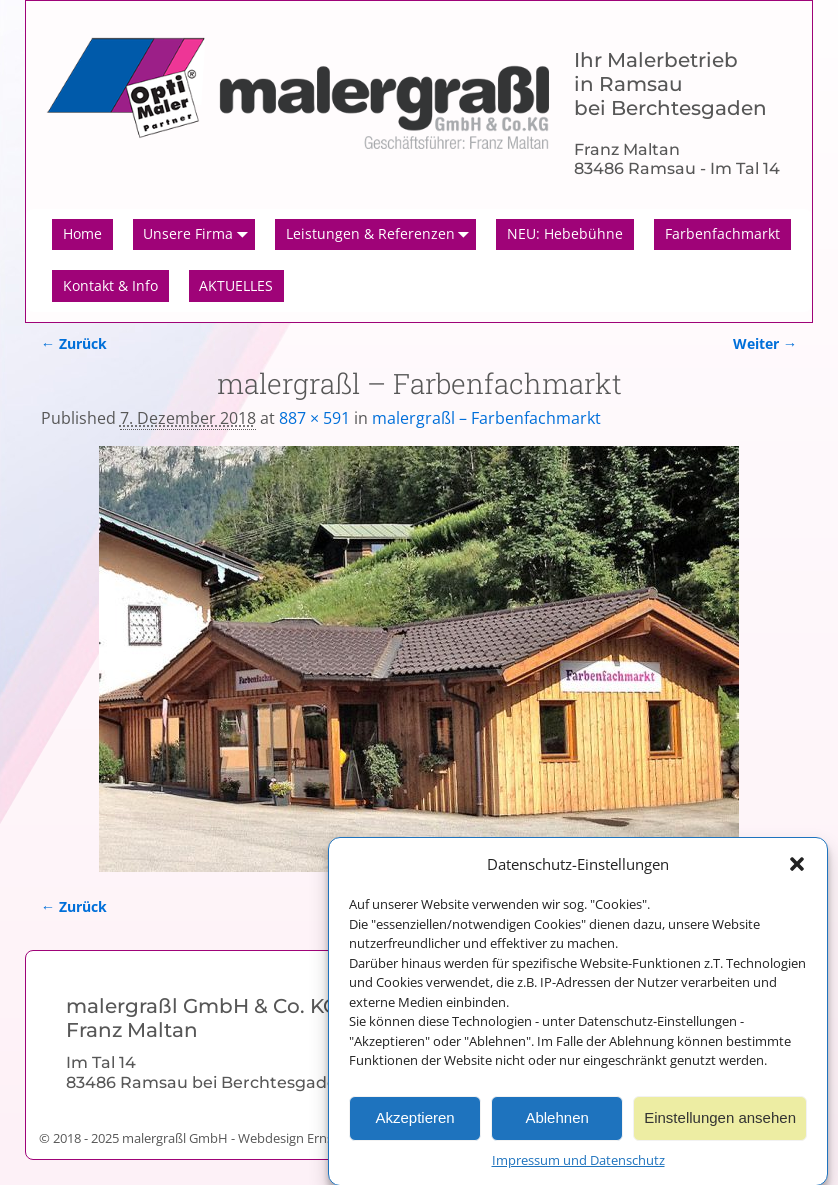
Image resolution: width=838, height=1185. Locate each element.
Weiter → (765, 343)
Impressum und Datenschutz (578, 1166)
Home (82, 233)
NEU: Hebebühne (565, 233)
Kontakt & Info (110, 285)
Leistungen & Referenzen (381, 235)
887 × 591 (314, 418)
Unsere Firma (199, 235)
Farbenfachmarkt (722, 233)
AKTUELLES (236, 285)
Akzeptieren (414, 1124)
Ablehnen (556, 1124)
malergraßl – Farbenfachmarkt (486, 418)
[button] (797, 871)
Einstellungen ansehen (720, 1124)
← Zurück (74, 343)
